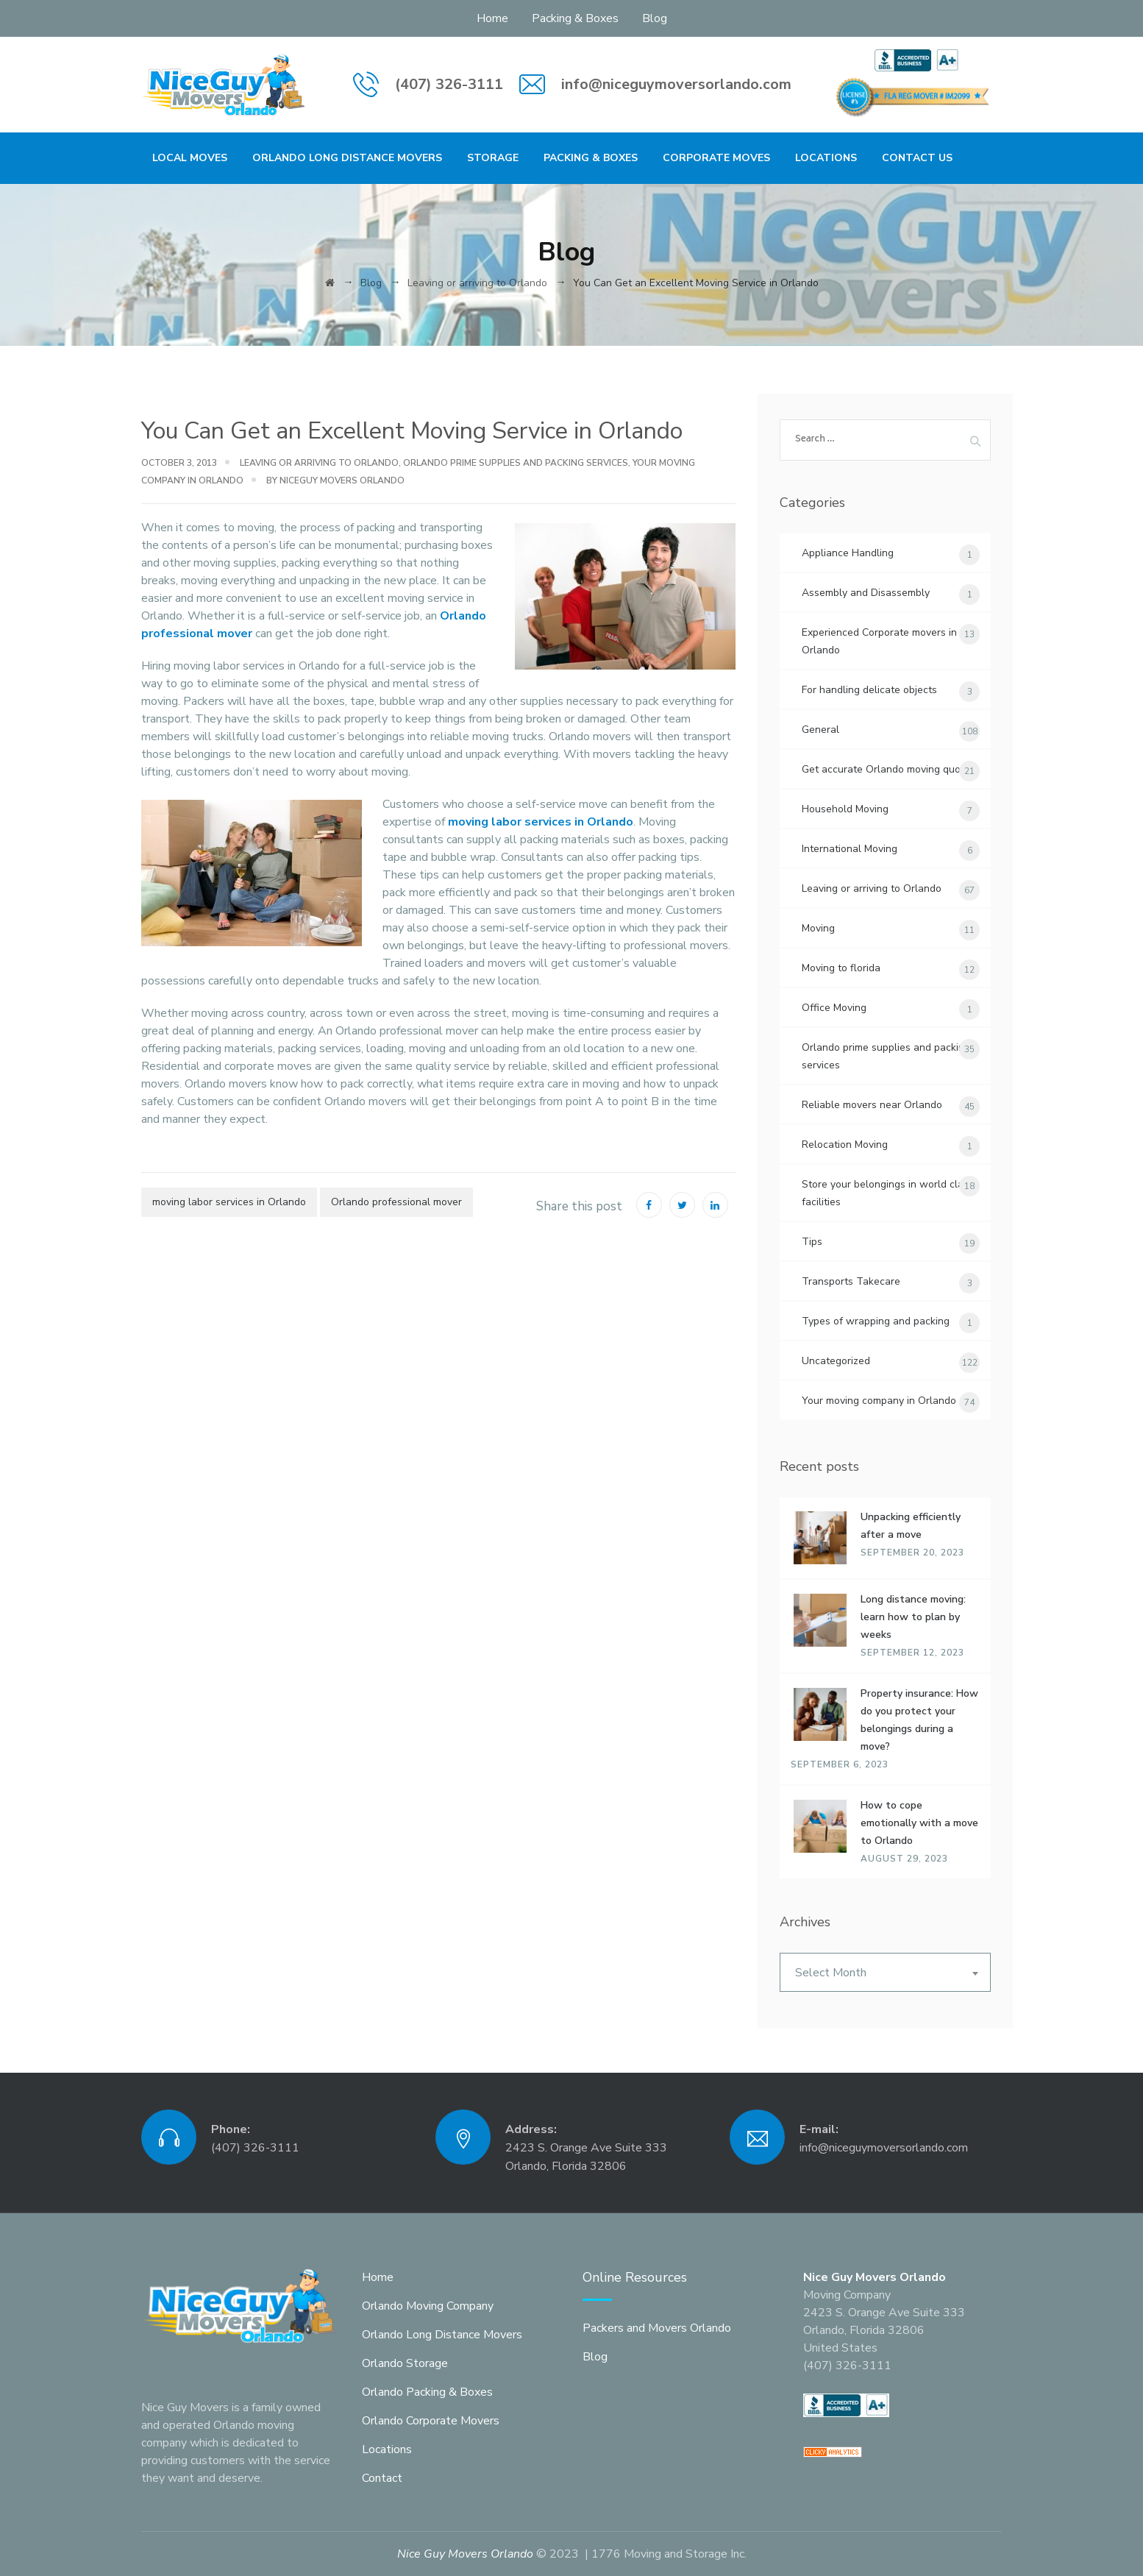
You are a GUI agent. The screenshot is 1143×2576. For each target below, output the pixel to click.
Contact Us (917, 158)
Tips (812, 1242)
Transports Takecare (851, 1281)
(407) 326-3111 (449, 84)
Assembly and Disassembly (866, 593)
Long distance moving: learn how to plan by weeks (913, 1617)
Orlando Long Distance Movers (347, 158)
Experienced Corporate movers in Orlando (879, 641)
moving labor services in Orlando (540, 822)
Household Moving (845, 809)
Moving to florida (841, 968)
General (820, 730)
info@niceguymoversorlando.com (676, 84)
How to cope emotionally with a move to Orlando (919, 1823)
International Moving (849, 849)
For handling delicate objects (869, 690)
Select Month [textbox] (830, 1973)
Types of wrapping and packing (876, 1321)
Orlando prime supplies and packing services (515, 463)
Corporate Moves (716, 158)
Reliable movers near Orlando (872, 1105)
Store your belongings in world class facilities (888, 1193)
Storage (493, 158)
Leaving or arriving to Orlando (319, 463)
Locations (826, 158)
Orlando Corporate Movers (430, 2421)
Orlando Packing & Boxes (427, 2392)
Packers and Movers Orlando (657, 2328)
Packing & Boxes (575, 18)
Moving (818, 928)
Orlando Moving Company (428, 2306)
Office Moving (834, 1008)
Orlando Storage (405, 2363)
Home (492, 18)
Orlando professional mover (396, 1202)
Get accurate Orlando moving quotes (888, 769)
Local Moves (189, 158)
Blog (654, 18)
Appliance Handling (848, 553)
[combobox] (885, 1972)
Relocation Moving (845, 1145)
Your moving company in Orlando (879, 1401)
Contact (382, 2478)
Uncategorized (836, 1361)
